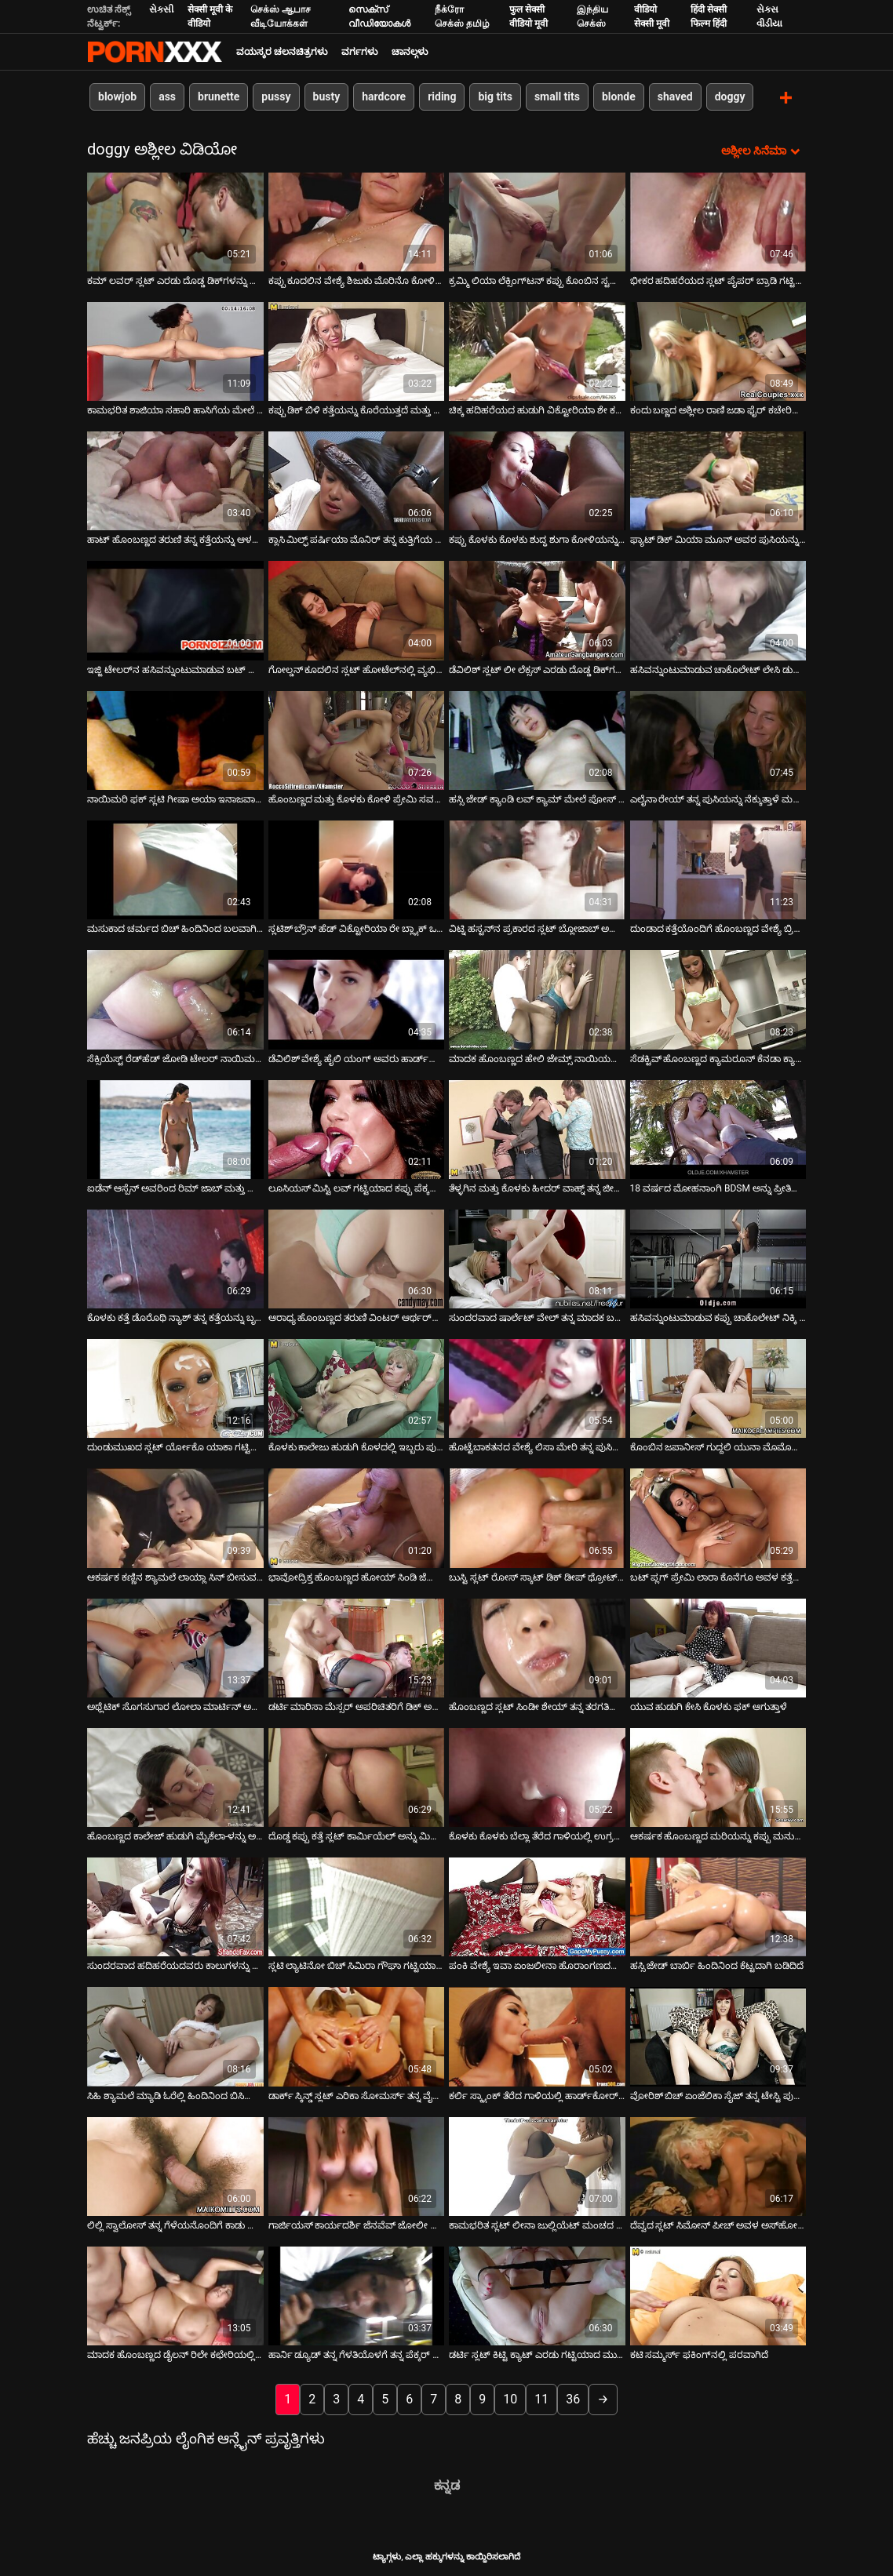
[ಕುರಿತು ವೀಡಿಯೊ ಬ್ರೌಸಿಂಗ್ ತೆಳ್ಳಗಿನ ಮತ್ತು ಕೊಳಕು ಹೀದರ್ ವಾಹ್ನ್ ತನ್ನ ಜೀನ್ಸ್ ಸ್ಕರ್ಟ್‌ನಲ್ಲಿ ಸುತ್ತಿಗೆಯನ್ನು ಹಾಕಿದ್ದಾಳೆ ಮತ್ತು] (537, 1128)
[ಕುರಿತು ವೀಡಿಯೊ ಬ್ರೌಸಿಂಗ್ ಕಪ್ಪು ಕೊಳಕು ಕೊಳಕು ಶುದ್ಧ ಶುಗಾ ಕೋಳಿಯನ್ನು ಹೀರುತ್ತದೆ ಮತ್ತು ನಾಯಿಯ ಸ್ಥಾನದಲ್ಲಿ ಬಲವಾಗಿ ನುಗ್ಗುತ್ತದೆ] (537, 480)
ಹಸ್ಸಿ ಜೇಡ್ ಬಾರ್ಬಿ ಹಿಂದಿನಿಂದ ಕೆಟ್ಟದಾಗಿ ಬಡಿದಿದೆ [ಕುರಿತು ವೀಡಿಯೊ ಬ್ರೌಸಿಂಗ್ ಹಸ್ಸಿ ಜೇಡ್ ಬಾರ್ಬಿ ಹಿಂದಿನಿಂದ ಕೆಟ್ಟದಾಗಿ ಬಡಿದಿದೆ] (717, 1964)
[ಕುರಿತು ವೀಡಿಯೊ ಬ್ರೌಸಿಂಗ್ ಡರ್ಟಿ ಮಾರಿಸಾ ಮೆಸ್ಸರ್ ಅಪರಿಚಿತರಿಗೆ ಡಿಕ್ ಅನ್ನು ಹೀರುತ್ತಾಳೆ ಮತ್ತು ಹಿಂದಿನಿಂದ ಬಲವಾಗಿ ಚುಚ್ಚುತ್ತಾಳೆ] (356, 1646)
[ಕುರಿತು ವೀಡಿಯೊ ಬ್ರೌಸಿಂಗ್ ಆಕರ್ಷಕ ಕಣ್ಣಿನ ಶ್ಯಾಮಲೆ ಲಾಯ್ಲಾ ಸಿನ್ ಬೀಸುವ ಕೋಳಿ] (175, 1517)
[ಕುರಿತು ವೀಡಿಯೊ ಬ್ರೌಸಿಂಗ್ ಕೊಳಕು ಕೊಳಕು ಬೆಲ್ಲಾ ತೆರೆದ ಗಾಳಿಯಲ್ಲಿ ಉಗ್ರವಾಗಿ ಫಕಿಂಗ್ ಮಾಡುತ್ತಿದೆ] (537, 1775)
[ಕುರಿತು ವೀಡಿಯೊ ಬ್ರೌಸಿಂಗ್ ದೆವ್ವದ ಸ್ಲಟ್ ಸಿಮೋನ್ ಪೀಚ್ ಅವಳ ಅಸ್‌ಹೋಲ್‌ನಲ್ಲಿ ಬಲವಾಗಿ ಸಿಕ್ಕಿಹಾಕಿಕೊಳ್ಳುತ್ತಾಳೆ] (718, 2165)
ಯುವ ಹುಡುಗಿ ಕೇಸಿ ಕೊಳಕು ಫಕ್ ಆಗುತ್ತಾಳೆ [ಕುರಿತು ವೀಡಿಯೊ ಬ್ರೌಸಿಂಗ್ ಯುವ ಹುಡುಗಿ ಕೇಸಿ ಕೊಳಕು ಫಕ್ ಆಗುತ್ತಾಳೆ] (709, 1705)
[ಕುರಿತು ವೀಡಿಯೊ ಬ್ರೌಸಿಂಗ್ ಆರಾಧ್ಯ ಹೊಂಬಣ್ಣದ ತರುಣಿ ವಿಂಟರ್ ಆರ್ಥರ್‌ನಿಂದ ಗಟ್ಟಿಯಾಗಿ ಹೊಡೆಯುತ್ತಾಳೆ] (356, 1257)
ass (167, 96)
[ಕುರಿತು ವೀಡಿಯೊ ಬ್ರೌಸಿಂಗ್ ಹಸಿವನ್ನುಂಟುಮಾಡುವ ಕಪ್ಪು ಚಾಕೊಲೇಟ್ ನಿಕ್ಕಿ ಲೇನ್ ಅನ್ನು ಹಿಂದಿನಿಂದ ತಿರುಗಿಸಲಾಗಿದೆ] (718, 1257)
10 (510, 2398)
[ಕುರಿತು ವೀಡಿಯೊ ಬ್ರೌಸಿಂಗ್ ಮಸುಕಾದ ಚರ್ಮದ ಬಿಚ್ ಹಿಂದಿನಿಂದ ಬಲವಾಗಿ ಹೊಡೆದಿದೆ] (175, 868)
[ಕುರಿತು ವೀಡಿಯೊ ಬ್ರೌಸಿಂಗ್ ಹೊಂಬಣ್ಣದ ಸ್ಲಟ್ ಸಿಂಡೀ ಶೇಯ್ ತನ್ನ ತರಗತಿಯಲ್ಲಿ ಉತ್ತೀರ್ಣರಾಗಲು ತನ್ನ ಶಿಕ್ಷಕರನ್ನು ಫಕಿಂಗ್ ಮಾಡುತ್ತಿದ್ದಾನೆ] (537, 1646)
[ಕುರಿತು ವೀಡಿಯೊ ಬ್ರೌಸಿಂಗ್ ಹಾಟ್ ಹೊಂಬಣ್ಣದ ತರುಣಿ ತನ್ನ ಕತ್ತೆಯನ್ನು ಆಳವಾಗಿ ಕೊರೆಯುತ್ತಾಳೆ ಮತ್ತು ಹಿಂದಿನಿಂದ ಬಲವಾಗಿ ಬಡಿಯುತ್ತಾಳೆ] (175, 480)
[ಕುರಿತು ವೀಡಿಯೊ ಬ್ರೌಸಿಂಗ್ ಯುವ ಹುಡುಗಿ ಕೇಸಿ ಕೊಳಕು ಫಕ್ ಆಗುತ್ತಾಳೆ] (718, 1646)
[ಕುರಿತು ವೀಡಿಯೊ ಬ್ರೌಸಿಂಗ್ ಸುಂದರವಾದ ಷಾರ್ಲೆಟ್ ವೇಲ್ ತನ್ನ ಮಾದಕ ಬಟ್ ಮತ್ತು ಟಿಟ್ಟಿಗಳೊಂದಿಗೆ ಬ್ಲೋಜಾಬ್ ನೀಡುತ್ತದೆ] (537, 1257)
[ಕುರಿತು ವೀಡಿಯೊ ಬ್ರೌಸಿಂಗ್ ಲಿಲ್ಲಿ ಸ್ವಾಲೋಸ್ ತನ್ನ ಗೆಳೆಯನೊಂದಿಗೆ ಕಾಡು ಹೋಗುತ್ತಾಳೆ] (175, 2165)
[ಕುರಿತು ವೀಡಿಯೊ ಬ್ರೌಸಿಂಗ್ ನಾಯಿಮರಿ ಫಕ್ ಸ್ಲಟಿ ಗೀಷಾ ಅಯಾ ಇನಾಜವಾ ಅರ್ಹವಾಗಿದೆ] (175, 738)
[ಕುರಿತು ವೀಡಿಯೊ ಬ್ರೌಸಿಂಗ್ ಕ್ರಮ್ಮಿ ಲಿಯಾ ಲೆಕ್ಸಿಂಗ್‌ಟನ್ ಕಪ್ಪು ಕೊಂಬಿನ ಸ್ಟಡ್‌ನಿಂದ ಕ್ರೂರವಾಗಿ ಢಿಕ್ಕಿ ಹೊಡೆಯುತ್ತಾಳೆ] (537, 220)
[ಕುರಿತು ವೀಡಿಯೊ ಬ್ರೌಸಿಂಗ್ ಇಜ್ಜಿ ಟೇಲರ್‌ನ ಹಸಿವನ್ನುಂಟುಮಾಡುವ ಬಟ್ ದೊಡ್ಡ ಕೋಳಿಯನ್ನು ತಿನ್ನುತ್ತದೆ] (175, 609)
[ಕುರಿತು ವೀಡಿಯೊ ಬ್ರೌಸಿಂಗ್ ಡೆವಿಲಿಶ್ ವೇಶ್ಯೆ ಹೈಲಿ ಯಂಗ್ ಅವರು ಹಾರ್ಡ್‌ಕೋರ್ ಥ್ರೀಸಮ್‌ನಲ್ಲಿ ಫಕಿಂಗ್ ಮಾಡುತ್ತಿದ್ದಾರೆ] (356, 998)
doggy (730, 96)
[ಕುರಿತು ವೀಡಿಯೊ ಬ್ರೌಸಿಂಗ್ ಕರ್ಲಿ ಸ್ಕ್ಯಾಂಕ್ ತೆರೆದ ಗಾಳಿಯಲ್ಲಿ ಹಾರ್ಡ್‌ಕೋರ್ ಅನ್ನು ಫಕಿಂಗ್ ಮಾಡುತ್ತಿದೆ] (537, 2035)
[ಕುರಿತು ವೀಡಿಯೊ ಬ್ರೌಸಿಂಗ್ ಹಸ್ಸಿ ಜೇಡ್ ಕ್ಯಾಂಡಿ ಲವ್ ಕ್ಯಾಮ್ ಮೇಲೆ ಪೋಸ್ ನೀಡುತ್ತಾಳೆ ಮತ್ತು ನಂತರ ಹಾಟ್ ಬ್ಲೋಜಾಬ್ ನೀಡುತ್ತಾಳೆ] (537, 738)
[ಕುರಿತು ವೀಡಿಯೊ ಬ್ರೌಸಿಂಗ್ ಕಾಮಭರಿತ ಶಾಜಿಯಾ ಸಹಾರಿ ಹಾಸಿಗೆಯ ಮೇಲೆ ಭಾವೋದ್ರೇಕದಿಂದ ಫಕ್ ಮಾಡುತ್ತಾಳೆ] (175, 349)
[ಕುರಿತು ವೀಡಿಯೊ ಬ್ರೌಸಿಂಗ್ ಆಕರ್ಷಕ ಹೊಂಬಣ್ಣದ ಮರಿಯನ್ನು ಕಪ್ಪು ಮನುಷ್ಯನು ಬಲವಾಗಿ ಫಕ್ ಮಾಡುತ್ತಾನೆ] (718, 1775)
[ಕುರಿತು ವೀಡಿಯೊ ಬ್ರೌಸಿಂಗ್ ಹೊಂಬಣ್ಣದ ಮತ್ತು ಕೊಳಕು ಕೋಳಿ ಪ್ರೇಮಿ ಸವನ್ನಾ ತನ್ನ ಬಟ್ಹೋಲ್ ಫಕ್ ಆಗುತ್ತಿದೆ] (356, 738)
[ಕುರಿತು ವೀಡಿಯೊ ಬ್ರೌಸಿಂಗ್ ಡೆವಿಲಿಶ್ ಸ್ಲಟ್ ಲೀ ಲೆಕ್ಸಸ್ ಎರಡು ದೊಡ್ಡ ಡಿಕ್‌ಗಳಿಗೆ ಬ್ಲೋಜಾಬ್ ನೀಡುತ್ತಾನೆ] (537, 609)
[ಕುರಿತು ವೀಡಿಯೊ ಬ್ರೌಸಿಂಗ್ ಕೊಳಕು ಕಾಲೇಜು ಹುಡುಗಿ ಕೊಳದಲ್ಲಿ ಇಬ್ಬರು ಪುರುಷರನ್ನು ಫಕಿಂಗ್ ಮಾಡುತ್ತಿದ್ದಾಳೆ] (356, 1387)
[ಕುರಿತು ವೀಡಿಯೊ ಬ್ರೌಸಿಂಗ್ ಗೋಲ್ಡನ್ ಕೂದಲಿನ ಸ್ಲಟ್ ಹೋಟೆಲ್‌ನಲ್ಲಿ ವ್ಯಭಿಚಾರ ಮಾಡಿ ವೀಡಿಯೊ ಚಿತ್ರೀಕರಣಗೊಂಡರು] (356, 609)
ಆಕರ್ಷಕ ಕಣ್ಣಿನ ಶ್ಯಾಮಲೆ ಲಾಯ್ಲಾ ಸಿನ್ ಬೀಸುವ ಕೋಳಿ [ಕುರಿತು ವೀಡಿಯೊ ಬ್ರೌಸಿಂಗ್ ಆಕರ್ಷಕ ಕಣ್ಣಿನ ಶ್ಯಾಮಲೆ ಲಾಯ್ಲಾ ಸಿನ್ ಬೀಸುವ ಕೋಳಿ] (175, 1575)
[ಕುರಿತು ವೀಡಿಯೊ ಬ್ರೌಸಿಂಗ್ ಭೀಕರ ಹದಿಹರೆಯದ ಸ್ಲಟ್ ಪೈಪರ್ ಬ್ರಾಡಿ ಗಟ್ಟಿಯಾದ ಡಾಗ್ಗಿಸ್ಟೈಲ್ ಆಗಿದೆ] (718, 220)
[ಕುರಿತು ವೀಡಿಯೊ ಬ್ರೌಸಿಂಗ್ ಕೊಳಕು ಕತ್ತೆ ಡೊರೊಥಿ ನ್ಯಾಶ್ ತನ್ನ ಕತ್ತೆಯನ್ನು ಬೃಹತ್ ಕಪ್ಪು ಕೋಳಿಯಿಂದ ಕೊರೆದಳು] (175, 1257)
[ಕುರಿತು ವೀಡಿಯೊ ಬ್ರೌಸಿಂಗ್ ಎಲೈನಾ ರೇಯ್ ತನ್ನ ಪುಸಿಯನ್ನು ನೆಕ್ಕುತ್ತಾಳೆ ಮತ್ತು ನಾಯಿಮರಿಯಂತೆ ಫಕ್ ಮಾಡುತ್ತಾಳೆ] (718, 738)
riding (442, 96)
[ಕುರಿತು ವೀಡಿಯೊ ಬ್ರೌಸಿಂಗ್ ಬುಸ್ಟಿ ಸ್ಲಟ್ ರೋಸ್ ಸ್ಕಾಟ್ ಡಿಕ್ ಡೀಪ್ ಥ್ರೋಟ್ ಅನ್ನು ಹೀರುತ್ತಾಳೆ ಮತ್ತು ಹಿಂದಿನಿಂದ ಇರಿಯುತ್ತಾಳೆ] (537, 1517)
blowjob (117, 96)
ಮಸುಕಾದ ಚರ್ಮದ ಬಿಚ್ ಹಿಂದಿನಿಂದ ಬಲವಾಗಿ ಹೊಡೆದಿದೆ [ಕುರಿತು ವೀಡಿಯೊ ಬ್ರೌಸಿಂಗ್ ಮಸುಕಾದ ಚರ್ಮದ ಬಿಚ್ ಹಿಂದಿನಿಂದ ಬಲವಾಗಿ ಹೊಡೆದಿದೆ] (175, 927)
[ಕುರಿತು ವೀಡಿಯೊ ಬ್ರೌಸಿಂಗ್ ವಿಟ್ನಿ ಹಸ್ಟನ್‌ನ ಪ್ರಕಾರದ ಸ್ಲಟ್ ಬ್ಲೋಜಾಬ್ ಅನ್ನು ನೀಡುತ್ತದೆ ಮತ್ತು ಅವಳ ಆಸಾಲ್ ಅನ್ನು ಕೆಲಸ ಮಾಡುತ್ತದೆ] (537, 868)
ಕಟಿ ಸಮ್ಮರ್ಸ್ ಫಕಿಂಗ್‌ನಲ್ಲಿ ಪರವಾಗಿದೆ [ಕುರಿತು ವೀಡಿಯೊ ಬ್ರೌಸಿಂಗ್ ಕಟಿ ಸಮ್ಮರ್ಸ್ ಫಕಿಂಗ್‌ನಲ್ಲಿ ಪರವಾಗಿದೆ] (699, 2354)
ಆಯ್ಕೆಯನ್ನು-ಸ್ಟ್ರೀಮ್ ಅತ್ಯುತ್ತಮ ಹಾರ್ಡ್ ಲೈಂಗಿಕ (154, 52)
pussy (275, 96)
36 (573, 2398)
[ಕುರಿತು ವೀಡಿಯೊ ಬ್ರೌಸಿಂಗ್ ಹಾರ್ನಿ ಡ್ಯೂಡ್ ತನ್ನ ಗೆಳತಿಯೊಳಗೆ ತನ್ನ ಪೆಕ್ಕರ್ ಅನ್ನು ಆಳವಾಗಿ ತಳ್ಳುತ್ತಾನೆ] (356, 2295)
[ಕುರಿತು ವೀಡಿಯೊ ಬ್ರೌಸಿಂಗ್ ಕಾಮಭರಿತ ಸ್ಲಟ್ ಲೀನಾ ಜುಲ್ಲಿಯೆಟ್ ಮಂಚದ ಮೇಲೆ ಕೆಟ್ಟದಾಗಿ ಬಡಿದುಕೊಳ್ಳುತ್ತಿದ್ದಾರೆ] (537, 2165)
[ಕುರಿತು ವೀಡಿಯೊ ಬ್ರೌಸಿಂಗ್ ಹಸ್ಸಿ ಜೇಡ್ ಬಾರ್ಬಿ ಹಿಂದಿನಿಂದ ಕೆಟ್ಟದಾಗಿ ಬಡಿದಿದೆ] (718, 1906)
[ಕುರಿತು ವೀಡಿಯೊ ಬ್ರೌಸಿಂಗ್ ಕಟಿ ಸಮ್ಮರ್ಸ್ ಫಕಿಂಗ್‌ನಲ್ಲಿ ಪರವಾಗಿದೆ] (718, 2295)
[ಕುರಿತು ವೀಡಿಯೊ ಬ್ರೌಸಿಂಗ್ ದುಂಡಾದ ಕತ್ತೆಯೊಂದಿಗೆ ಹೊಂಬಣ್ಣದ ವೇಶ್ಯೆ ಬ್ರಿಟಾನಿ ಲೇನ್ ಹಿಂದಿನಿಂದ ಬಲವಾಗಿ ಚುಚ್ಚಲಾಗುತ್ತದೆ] (718, 868)
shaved (675, 96)
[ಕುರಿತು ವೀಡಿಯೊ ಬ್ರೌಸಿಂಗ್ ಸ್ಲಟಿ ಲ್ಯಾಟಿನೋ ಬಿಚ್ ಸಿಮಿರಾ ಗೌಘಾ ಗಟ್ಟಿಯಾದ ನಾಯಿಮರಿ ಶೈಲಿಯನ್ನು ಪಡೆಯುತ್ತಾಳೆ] (356, 1906)
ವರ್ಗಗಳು (359, 51)
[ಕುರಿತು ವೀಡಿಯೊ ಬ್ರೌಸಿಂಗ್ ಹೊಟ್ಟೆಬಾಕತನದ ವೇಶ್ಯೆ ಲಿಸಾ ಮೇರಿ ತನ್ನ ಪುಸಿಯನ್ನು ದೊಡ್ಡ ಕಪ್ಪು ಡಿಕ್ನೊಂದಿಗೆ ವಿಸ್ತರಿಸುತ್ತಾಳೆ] (537, 1387)
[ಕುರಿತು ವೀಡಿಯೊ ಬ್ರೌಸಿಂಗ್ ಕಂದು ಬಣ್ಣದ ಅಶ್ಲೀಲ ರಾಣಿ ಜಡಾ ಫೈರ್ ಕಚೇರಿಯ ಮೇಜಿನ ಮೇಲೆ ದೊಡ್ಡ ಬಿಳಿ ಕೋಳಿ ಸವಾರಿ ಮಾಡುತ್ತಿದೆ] (718, 349)
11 (541, 2398)
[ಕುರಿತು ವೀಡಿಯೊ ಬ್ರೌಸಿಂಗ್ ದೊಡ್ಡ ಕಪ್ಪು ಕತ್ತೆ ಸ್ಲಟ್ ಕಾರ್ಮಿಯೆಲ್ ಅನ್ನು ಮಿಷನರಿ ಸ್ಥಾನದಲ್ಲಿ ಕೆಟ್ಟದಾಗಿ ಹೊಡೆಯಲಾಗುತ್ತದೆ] (356, 1775)
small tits (557, 96)
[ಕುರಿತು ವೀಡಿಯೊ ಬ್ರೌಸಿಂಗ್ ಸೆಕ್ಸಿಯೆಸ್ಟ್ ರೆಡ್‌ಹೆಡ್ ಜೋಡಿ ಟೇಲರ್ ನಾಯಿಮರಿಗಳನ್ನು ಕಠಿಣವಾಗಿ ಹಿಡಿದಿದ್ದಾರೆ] (175, 998)
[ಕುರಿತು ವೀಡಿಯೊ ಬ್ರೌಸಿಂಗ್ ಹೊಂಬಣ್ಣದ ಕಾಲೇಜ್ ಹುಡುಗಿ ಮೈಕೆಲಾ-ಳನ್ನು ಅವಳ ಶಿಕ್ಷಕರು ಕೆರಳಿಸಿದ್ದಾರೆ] (175, 1775)
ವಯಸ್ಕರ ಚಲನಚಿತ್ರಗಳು (281, 51)
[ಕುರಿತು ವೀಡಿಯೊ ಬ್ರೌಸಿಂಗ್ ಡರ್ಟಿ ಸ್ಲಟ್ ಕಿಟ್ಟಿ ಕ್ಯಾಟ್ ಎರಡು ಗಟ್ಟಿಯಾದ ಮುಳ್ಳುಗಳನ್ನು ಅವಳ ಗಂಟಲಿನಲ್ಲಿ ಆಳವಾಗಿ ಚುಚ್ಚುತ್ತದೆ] (537, 2295)
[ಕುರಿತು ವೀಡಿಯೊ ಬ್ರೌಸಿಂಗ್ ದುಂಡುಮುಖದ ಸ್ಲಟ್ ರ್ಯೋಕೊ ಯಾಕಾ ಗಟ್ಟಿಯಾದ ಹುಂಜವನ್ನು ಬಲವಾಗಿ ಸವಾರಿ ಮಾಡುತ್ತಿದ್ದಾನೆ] (175, 1387)
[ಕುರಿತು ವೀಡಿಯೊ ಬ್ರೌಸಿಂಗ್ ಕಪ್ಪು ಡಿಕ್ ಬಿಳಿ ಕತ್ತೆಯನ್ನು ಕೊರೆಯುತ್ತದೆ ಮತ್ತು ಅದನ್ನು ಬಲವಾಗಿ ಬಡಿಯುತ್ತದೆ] (356, 349)
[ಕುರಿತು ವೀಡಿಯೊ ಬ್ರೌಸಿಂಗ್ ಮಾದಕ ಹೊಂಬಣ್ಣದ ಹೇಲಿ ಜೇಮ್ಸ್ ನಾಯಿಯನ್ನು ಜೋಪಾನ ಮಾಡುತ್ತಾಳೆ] (537, 998)
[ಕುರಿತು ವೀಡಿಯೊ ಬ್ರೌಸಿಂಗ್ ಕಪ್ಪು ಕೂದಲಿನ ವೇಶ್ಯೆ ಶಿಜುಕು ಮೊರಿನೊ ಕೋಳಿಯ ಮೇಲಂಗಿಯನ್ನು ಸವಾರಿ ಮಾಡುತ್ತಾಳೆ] (356, 220)
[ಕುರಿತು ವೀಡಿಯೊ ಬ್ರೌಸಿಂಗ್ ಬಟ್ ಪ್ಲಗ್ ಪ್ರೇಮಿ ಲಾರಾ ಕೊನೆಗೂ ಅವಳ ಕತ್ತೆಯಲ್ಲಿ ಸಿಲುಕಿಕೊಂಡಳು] (718, 1517)
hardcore (384, 96)
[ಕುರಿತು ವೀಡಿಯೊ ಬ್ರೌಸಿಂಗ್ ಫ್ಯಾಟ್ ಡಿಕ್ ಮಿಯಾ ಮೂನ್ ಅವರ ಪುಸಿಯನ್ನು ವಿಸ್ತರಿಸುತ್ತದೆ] (718, 480)
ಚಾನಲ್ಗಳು (410, 51)
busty (327, 96)
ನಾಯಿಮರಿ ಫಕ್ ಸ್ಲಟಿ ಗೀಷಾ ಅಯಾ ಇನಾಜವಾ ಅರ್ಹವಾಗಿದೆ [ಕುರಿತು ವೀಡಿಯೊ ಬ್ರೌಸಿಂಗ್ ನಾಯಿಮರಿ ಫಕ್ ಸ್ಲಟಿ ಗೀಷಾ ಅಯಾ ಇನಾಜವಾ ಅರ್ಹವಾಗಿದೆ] (175, 797)
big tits (495, 96)
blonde (619, 96)
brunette (218, 96)
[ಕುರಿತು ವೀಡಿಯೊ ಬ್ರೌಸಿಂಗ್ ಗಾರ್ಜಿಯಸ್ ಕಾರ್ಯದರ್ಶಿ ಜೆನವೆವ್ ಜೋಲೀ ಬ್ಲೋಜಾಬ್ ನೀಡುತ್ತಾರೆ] (356, 2165)
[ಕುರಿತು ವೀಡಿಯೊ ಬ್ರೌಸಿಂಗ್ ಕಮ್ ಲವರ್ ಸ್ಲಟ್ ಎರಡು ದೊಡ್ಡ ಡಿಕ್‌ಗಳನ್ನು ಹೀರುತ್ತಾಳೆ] (175, 220)
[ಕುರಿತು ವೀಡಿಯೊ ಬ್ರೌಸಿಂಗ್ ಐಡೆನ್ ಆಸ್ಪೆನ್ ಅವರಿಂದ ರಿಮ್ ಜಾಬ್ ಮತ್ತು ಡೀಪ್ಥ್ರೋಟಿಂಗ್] (175, 1128)
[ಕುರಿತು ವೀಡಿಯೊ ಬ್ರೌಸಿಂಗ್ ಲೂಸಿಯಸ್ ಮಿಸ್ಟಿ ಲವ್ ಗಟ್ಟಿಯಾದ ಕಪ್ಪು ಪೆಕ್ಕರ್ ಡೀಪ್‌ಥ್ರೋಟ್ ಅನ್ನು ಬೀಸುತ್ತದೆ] (356, 1128)
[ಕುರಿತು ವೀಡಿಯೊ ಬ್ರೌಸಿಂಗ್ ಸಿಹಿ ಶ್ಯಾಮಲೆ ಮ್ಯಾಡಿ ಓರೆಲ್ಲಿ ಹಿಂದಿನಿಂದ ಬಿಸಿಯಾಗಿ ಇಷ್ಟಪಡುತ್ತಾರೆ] (175, 2035)
